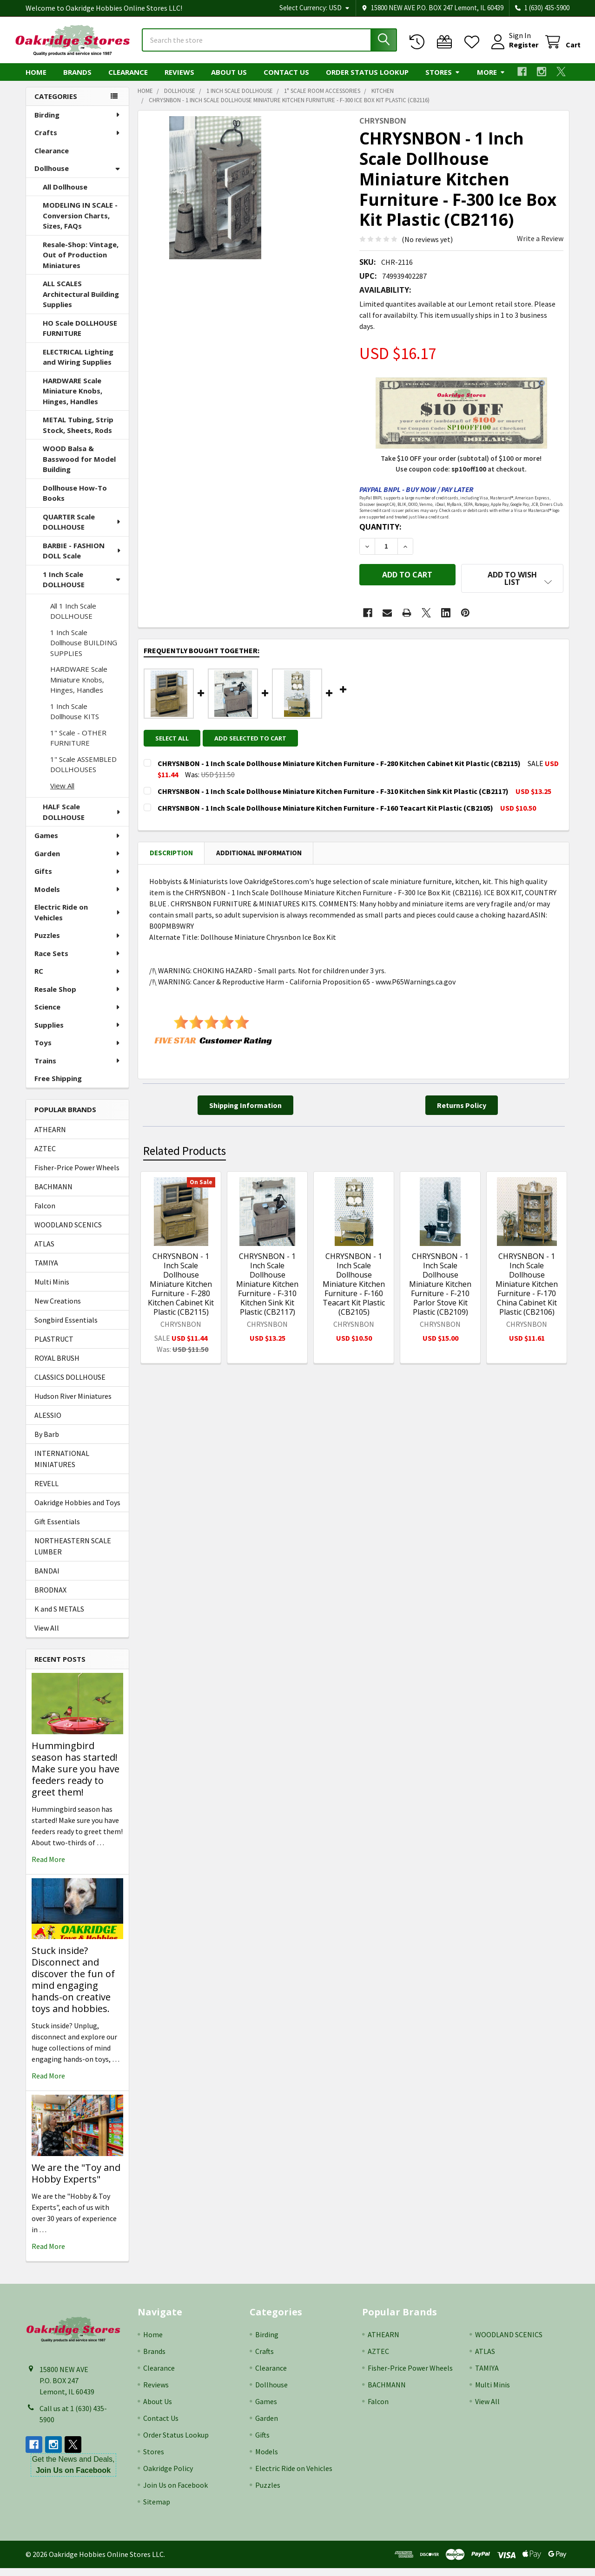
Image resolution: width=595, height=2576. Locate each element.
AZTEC (45, 1156)
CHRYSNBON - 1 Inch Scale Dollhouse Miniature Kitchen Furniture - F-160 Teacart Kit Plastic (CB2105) (354, 1286)
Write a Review (540, 246)
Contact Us (286, 80)
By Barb (46, 1442)
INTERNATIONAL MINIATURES (61, 1467)
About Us (229, 80)
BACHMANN (53, 1195)
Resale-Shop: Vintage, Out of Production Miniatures (81, 263)
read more (48, 1867)
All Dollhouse (65, 195)
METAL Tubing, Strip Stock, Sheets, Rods (78, 433)
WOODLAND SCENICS (68, 1233)
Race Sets (77, 961)
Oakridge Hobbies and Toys (77, 1510)
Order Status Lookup (367, 80)
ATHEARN (50, 1137)
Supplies (77, 1033)
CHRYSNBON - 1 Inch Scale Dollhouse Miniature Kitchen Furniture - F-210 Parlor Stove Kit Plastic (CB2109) (440, 1286)
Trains (77, 1069)
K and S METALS (59, 1617)
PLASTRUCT (53, 1347)
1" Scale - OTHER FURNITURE (78, 746)
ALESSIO (47, 1423)
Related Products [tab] (184, 1152)
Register (512, 50)
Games (77, 843)
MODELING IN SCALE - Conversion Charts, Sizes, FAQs (80, 224)
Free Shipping (58, 1086)
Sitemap (156, 2509)
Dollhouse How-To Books (75, 501)
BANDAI (47, 1579)
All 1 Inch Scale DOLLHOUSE (73, 619)
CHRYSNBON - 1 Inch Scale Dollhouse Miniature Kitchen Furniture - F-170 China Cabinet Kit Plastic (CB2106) (527, 1286)
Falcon (44, 1214)
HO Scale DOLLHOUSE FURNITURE (80, 337)
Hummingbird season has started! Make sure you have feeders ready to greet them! (75, 1777)
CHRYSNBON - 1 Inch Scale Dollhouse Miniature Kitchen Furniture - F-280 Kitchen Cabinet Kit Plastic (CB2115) (181, 1286)
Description (171, 854)
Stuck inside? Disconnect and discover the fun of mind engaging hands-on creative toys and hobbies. (73, 1988)
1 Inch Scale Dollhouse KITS (74, 720)
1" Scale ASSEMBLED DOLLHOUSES (83, 773)
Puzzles (77, 943)
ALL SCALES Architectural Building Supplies (81, 302)
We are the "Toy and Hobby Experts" (76, 2181)
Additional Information (259, 854)
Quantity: (380, 535)
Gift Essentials (57, 1529)
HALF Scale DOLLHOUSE (82, 820)
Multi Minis (51, 1290)
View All (62, 794)
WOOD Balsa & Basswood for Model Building (79, 467)
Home (36, 80)
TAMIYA (46, 1271)
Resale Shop (77, 997)
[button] (512, 586)
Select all (172, 740)
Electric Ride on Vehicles (77, 921)
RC (77, 979)
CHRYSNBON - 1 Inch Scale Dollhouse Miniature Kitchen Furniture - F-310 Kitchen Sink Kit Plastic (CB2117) (267, 1286)
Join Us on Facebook (175, 2492)
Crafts (77, 140)
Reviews (179, 80)
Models (77, 897)
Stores (442, 80)
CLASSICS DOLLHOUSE (70, 1385)
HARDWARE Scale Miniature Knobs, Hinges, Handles (72, 399)
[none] (215, 196)
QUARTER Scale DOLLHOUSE (82, 530)
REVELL (46, 1491)
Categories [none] (55, 104)
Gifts (77, 879)
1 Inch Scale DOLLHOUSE (81, 588)
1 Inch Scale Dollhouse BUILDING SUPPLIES (83, 651)
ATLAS (44, 1252)
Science (77, 1015)
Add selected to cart (255, 740)
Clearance (128, 80)
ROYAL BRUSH (56, 1366)
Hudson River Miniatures (73, 1404)
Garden (77, 861)
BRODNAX (50, 1598)
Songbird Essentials (66, 1328)
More (491, 80)
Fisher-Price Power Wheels (76, 1175)
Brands (77, 80)
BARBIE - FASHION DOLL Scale (82, 559)
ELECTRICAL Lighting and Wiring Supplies (78, 365)
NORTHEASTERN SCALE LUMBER (72, 1554)
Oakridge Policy (168, 2476)
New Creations (57, 1309)
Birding (77, 123)
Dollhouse (77, 176)
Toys (77, 1050)
